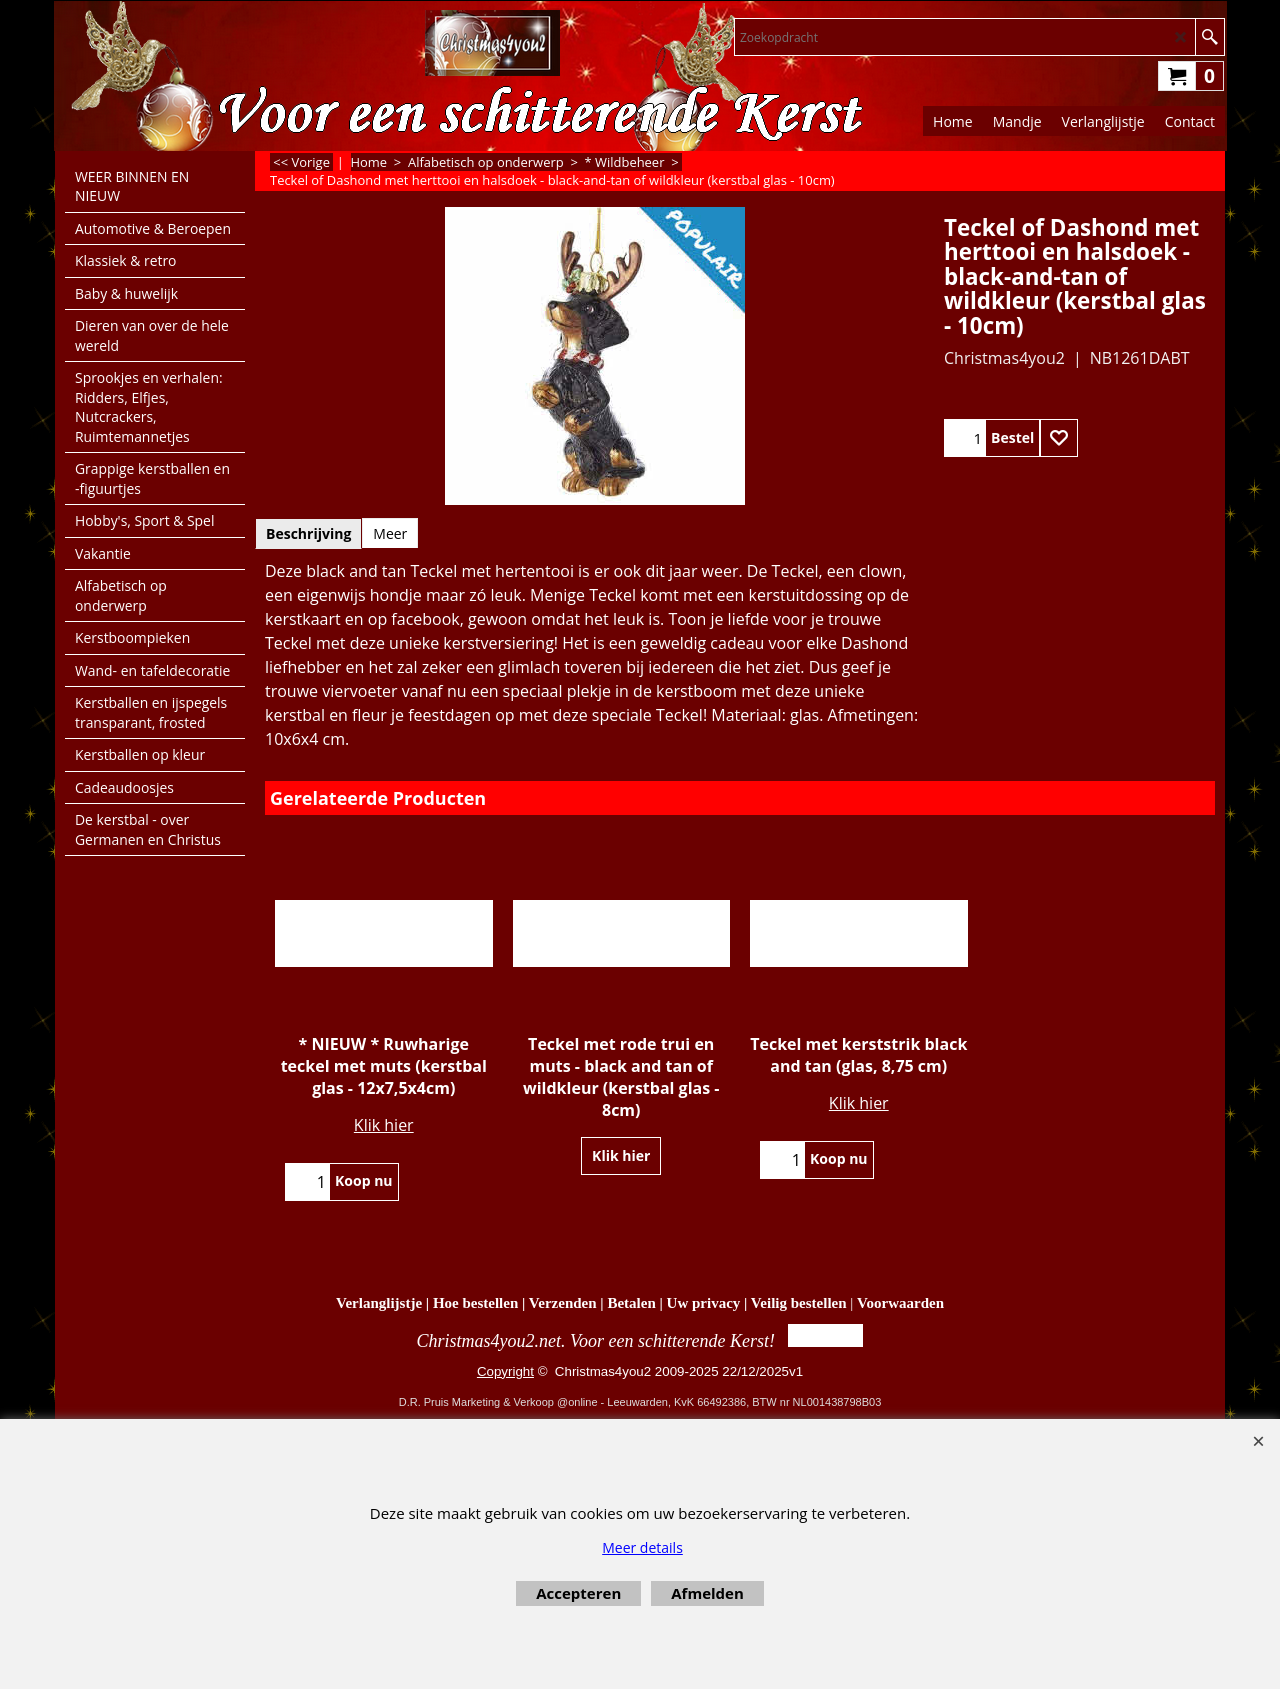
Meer (390, 533)
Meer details (642, 1547)
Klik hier (384, 1125)
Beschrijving (308, 533)
